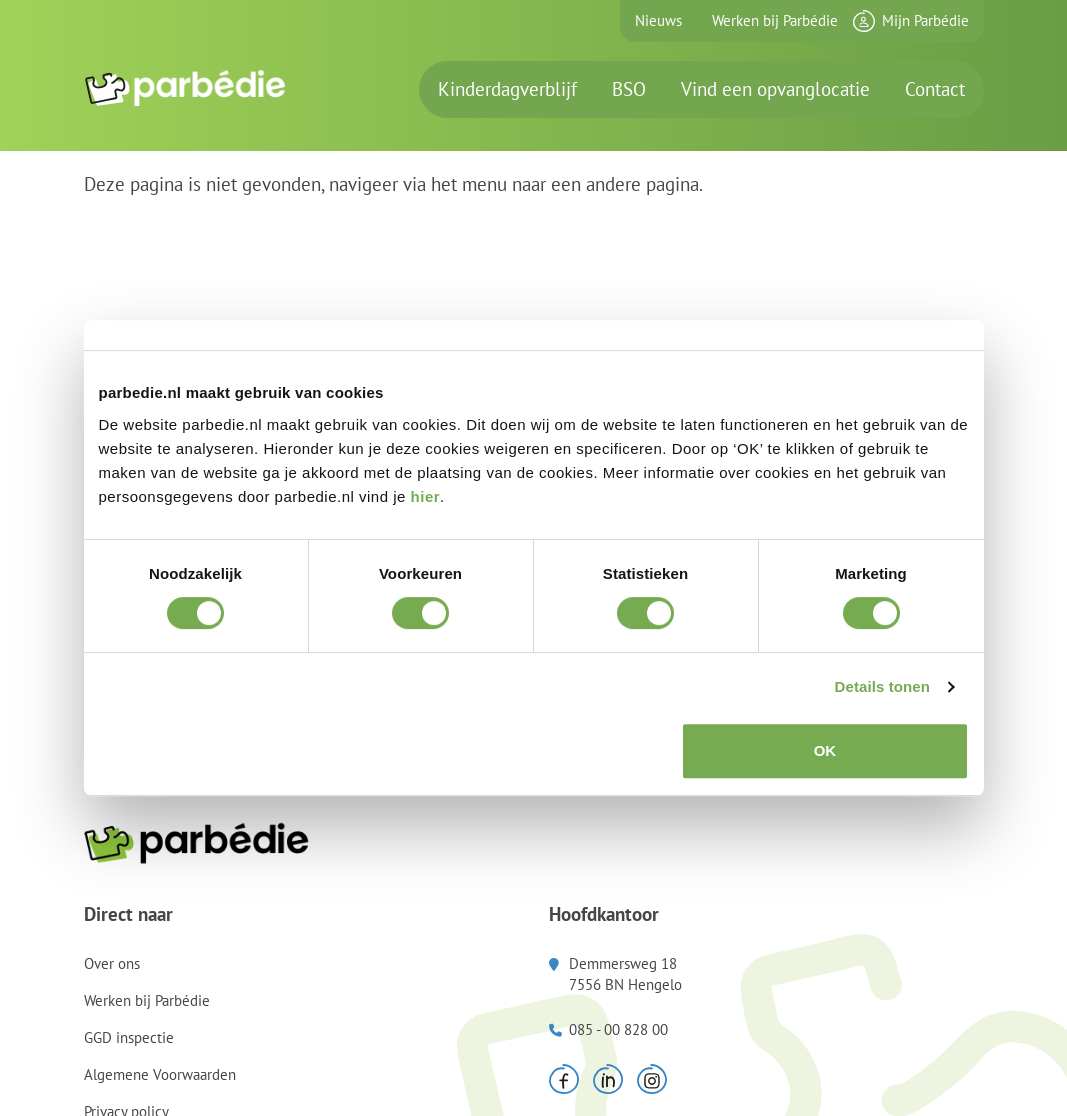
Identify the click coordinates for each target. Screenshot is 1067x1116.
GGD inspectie (129, 1037)
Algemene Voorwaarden (160, 1074)
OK (825, 750)
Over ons (112, 963)
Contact (935, 89)
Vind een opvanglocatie (775, 89)
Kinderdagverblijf (507, 89)
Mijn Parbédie (925, 20)
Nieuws (658, 20)
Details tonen (882, 686)
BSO (629, 89)
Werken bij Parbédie (775, 20)
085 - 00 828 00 (618, 1029)
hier (426, 496)
